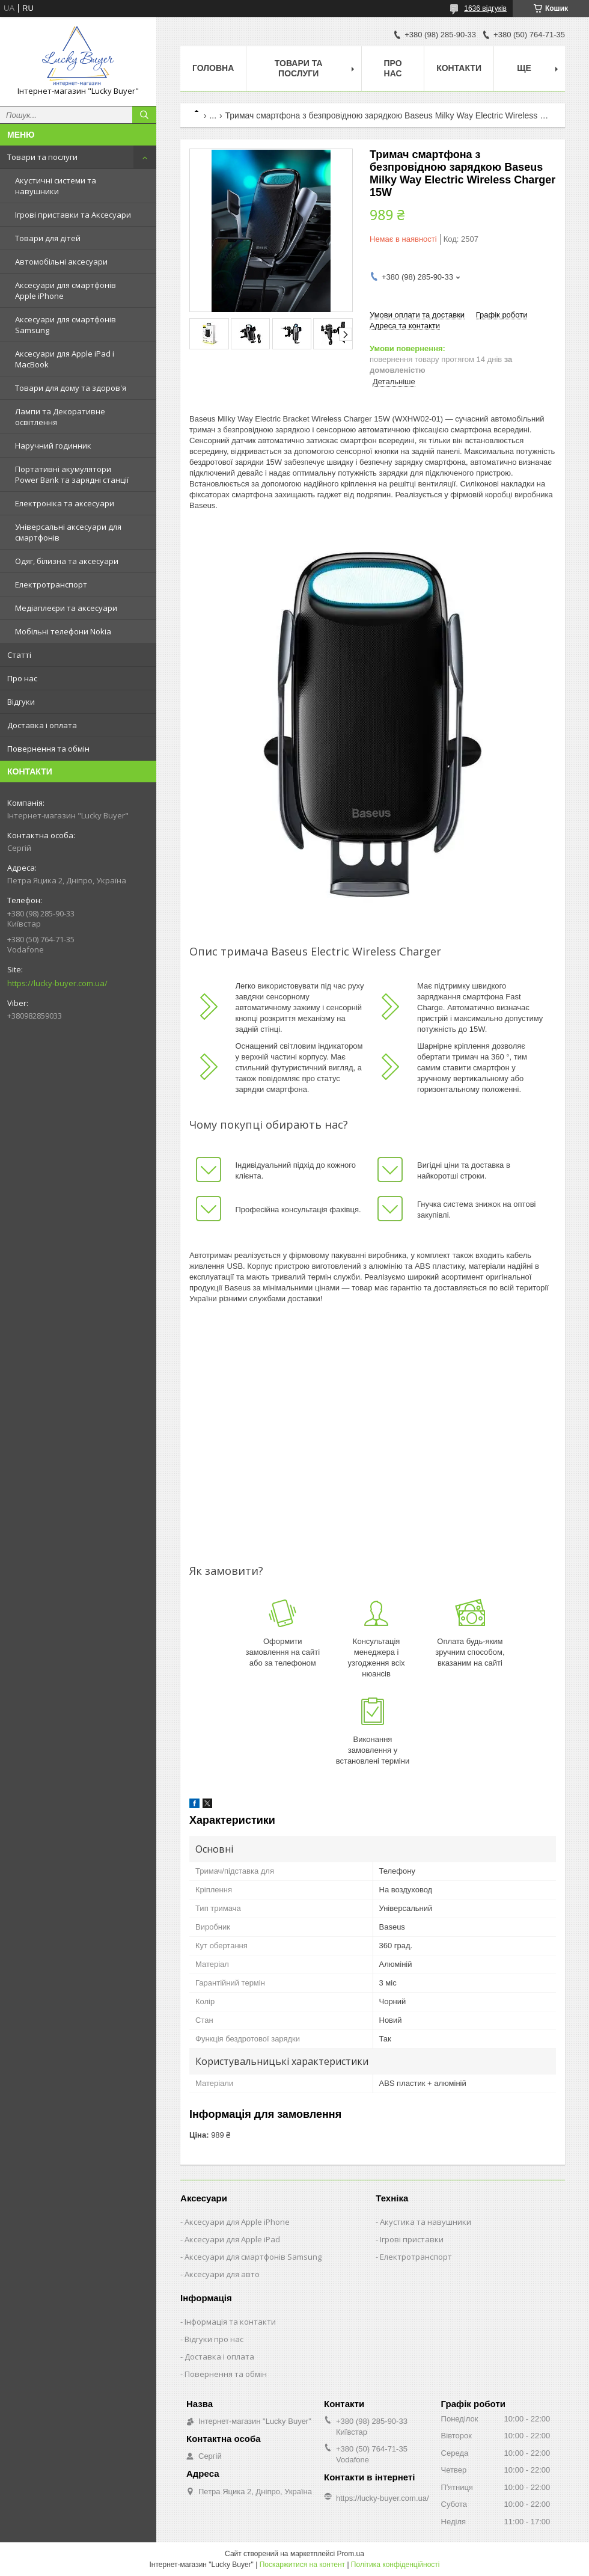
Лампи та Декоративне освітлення (60, 417)
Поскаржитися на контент (302, 2564)
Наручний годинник (53, 445)
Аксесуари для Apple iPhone (237, 2221)
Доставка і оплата (42, 725)
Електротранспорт (51, 584)
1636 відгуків (485, 8)
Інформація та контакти (230, 2321)
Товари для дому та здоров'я (70, 387)
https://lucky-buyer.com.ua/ (57, 983)
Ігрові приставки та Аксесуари (73, 214)
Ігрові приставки (412, 2239)
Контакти (458, 68)
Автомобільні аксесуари (61, 261)
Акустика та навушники (425, 2221)
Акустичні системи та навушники (55, 186)
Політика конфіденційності (395, 2564)
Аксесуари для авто (222, 2274)
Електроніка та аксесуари (64, 503)
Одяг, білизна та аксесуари (66, 561)
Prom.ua (350, 2554)
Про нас (22, 678)
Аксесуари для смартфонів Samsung (65, 325)
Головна (213, 68)
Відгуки (21, 701)
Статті (19, 654)
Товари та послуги (42, 157)
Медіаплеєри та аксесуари (66, 608)
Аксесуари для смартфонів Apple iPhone (65, 290)
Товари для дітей (48, 238)
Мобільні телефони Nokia (63, 631)
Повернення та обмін (48, 748)
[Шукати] (144, 115)
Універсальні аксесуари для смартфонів (68, 532)
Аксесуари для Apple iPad (232, 2239)
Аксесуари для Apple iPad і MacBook (64, 359)
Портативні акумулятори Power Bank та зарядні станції (72, 474)
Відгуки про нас (214, 2339)
